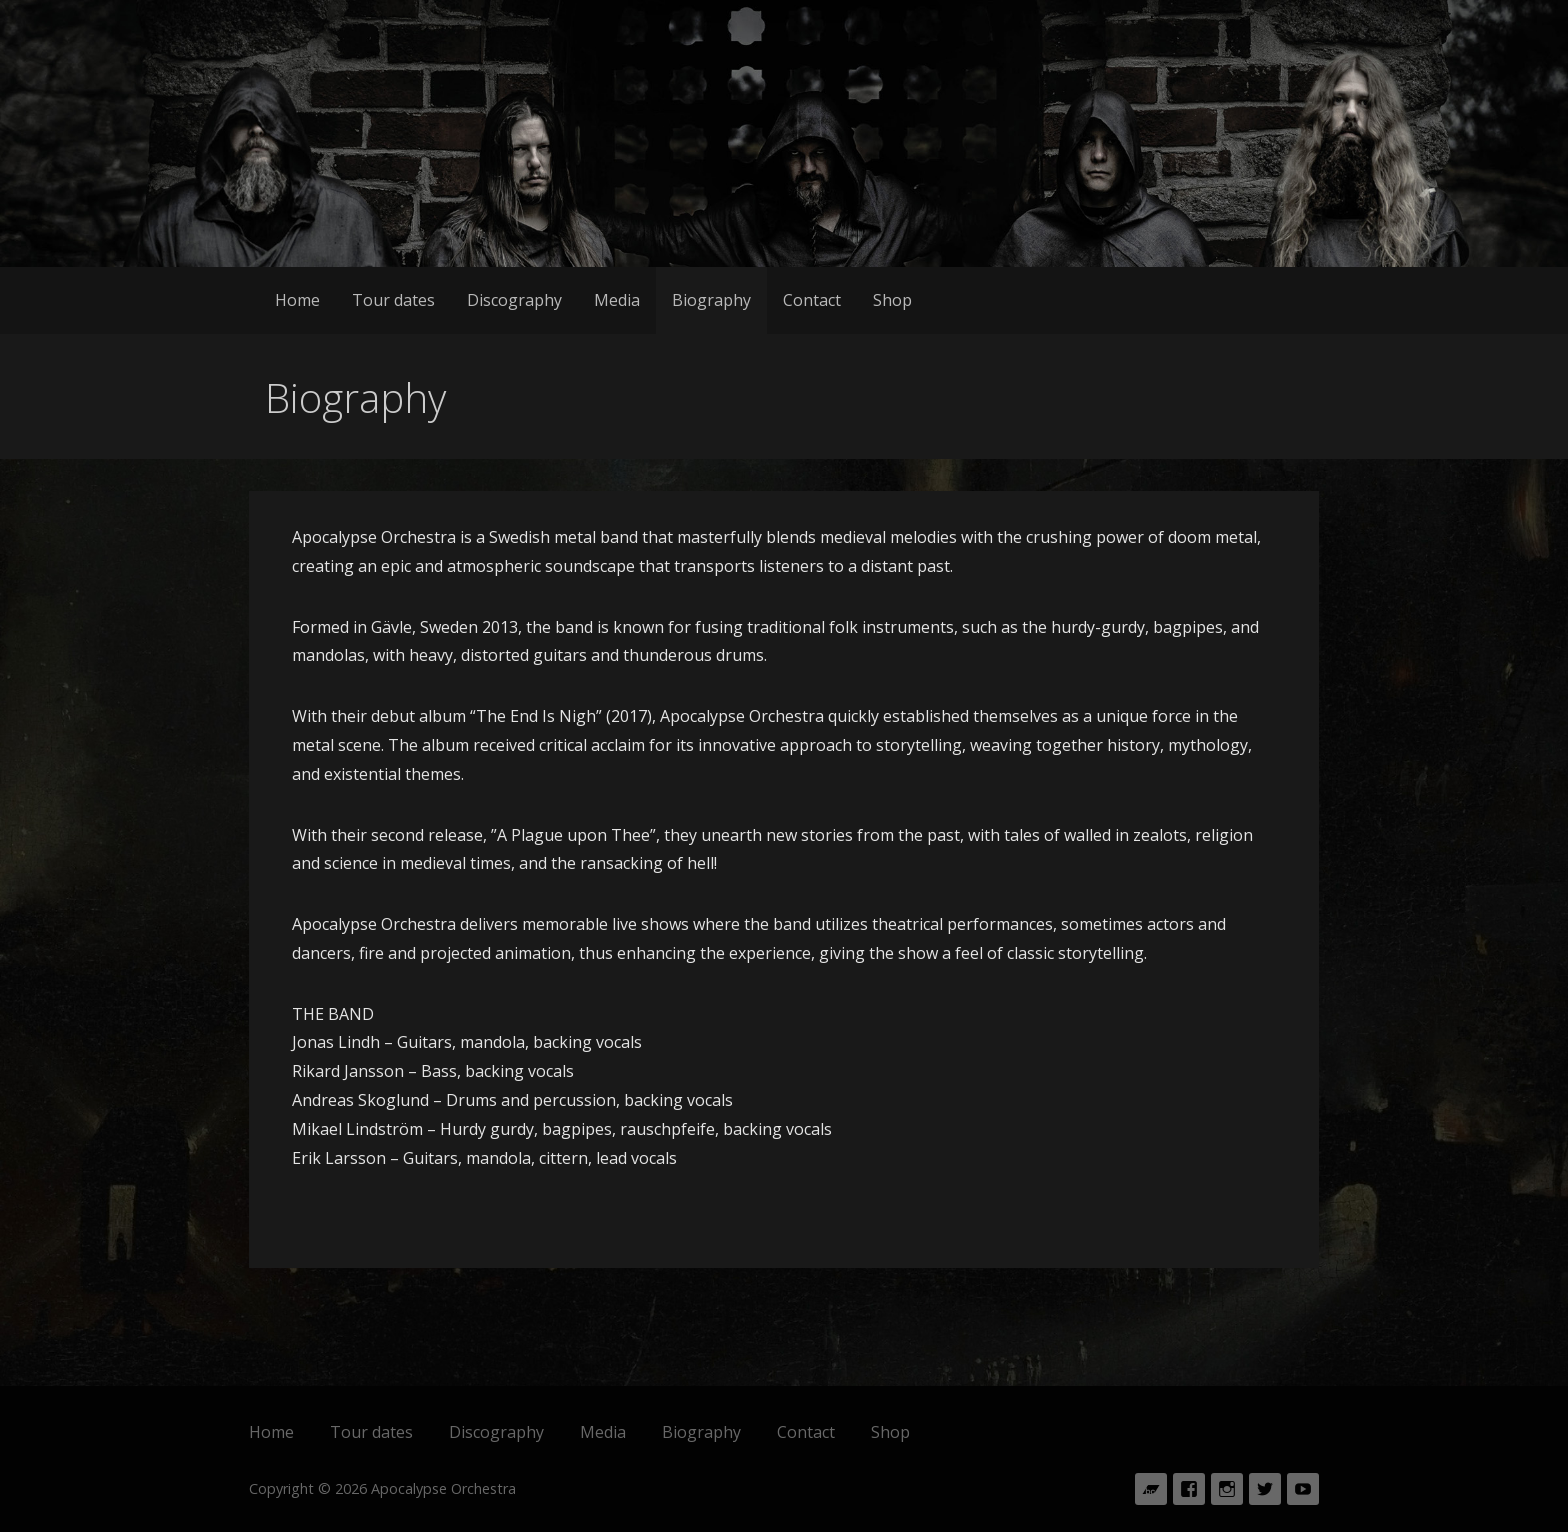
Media (617, 300)
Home (297, 300)
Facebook (1189, 1489)
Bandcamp (1151, 1489)
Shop (892, 300)
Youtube (1303, 1489)
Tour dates (393, 300)
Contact (812, 300)
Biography (711, 300)
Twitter (1265, 1489)
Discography (514, 300)
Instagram (1227, 1489)
